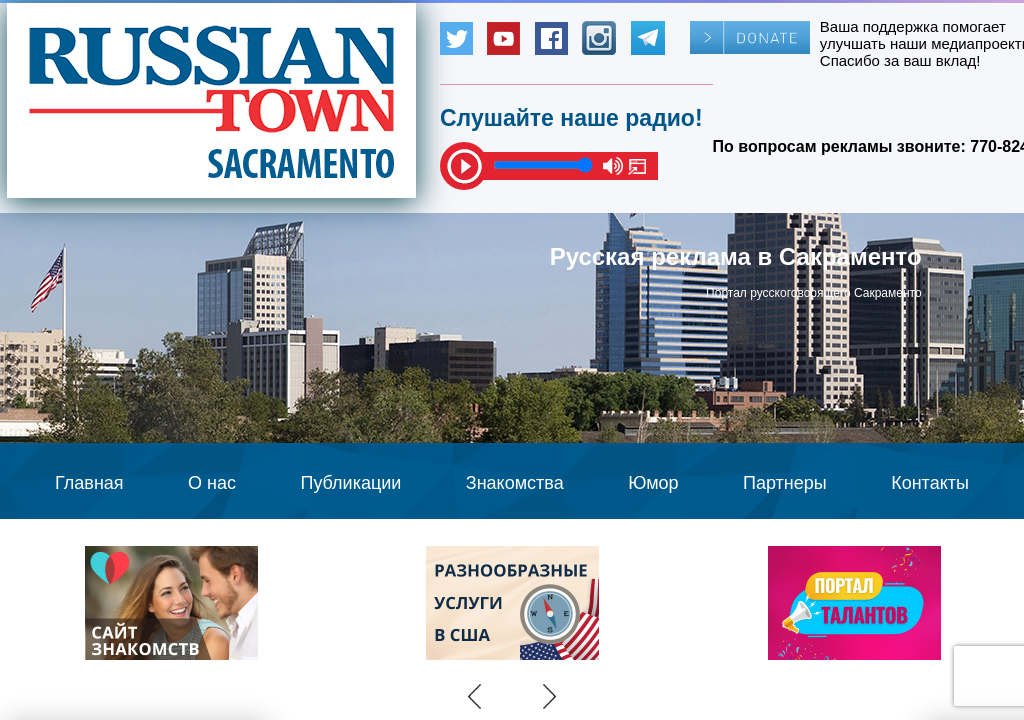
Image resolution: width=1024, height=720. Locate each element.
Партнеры (785, 483)
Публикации (350, 483)
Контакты (930, 483)
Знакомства (515, 483)
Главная (89, 483)
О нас (212, 483)
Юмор (653, 483)
